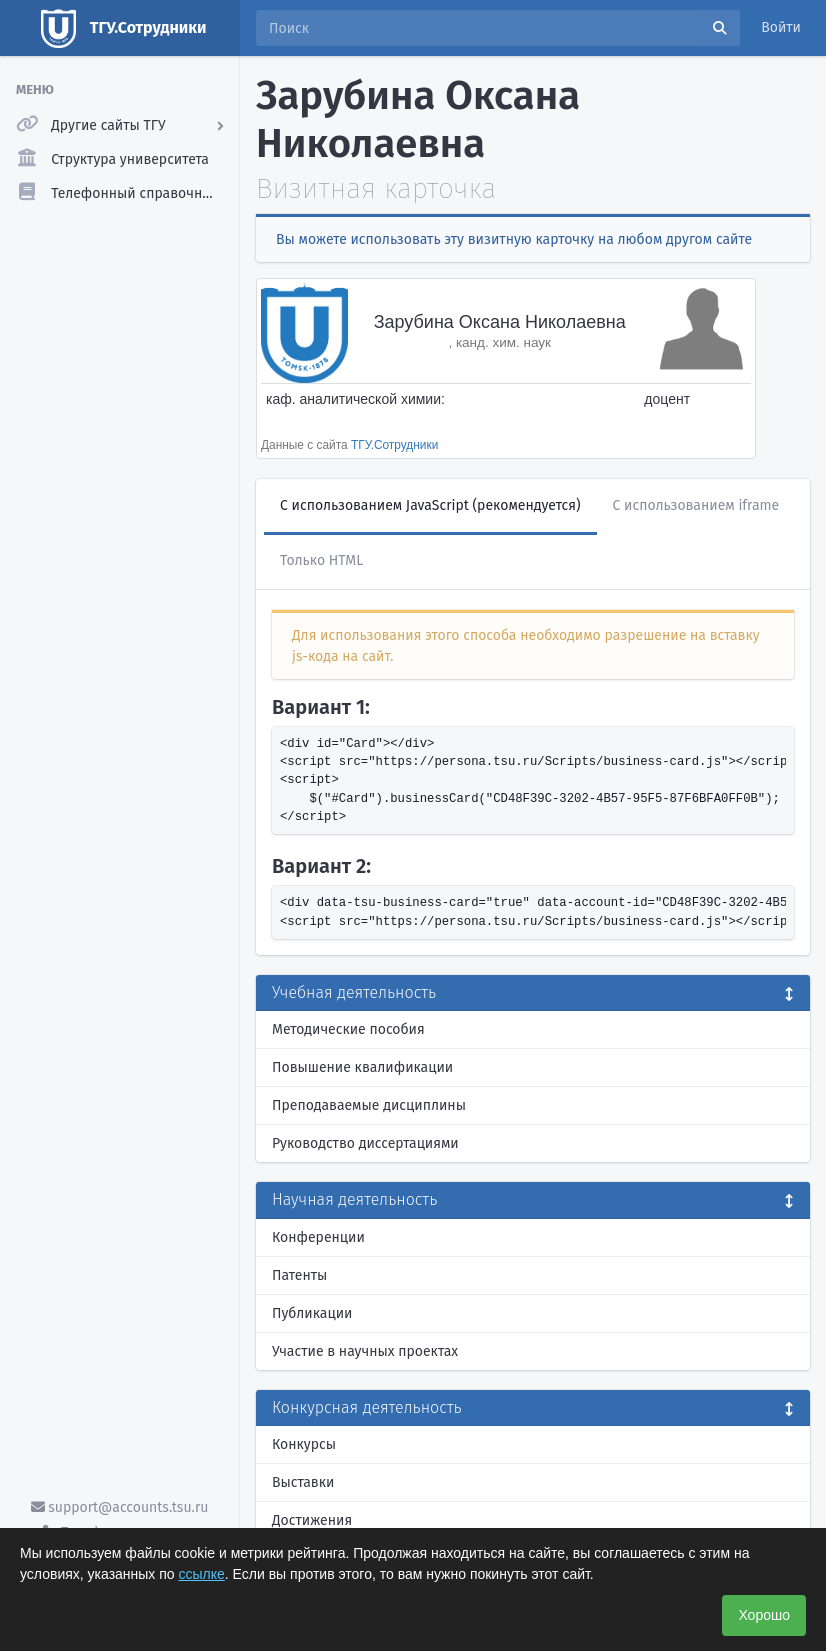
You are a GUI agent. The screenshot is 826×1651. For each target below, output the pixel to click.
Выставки (303, 1482)
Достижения (312, 1520)
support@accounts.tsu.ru (120, 1507)
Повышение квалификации (362, 1067)
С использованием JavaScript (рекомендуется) (430, 505)
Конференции (318, 1237)
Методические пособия (348, 1029)
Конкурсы (304, 1444)
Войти (781, 27)
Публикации (312, 1313)
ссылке (202, 1574)
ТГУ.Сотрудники (394, 445)
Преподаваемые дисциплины (369, 1105)
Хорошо (764, 1615)
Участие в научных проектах (365, 1351)
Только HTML (321, 560)
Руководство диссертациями (365, 1143)
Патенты (299, 1275)
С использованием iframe (696, 505)
